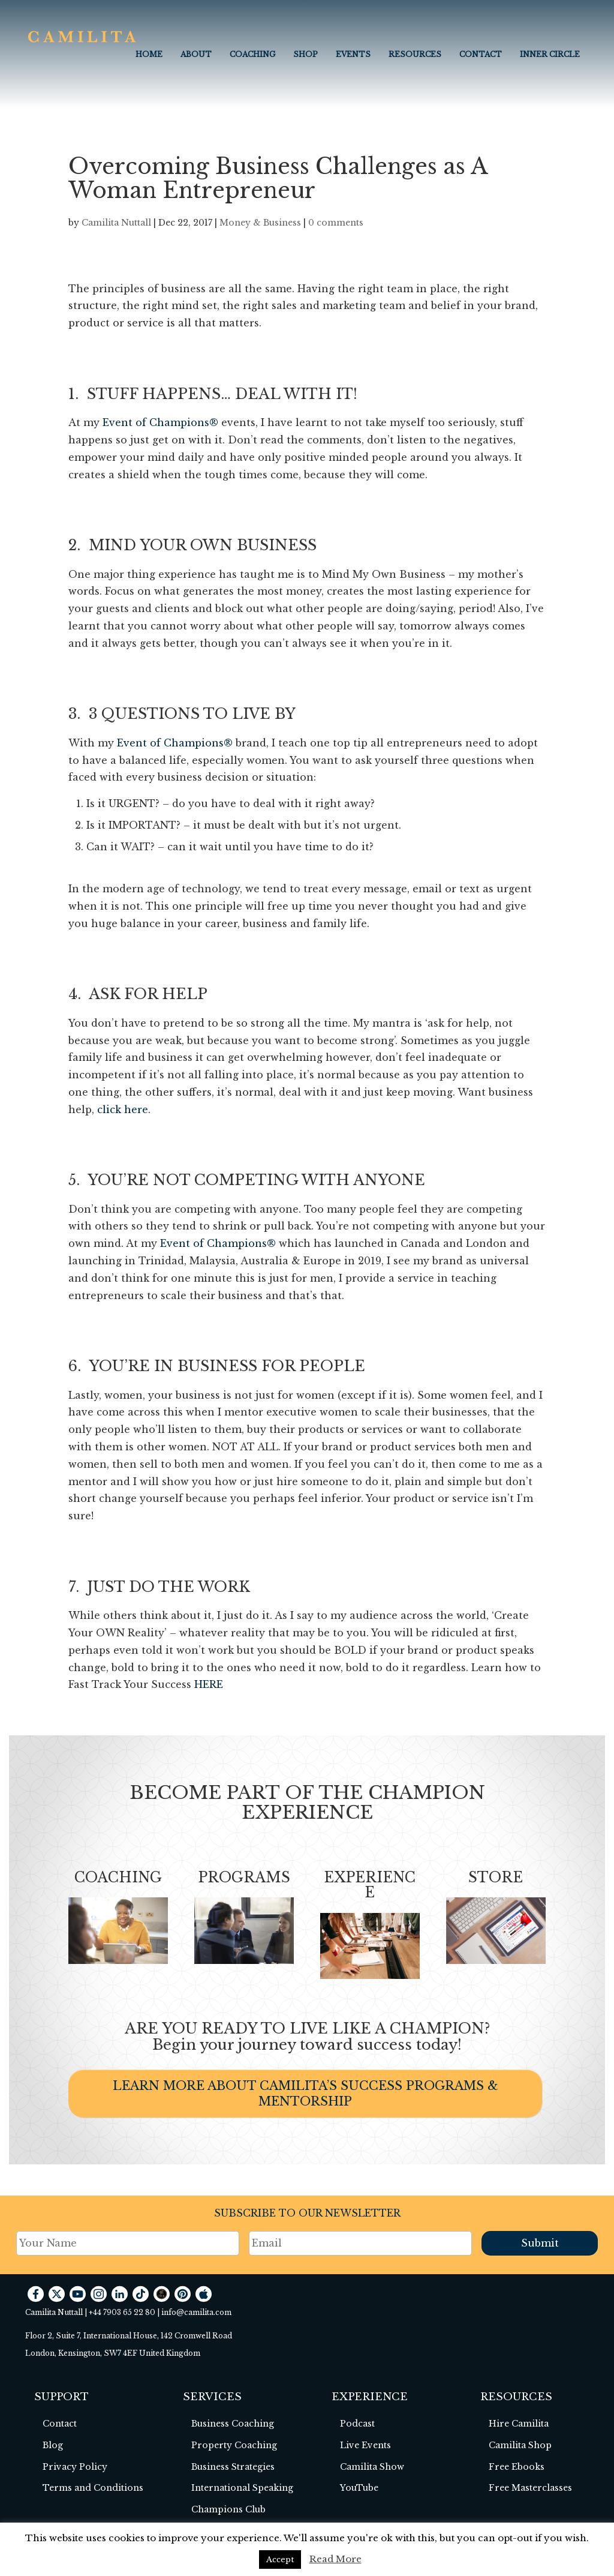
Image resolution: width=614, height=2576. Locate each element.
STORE (495, 1877)
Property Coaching (234, 2445)
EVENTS (353, 54)
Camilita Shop (520, 2445)
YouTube (359, 2487)
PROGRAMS (244, 1877)
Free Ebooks (516, 2466)
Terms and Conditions (93, 2487)
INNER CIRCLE (550, 54)
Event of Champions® (160, 422)
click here (122, 1109)
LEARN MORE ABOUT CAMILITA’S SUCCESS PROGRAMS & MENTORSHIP (305, 2094)
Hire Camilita (519, 2423)
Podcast (357, 2423)
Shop (305, 54)
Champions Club (228, 2509)
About (196, 54)
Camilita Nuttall (116, 222)
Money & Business (260, 222)
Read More (335, 2559)
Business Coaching (232, 2423)
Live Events (365, 2445)
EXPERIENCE (370, 1885)
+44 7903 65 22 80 (122, 2312)
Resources (415, 54)
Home (149, 54)
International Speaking (242, 2487)
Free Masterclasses (530, 2487)
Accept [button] (280, 2559)
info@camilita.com (196, 2312)
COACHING (252, 54)
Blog (53, 2445)
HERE (208, 1684)
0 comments (335, 222)
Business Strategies (233, 2466)
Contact (480, 54)
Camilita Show (372, 2466)
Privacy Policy (75, 2466)
